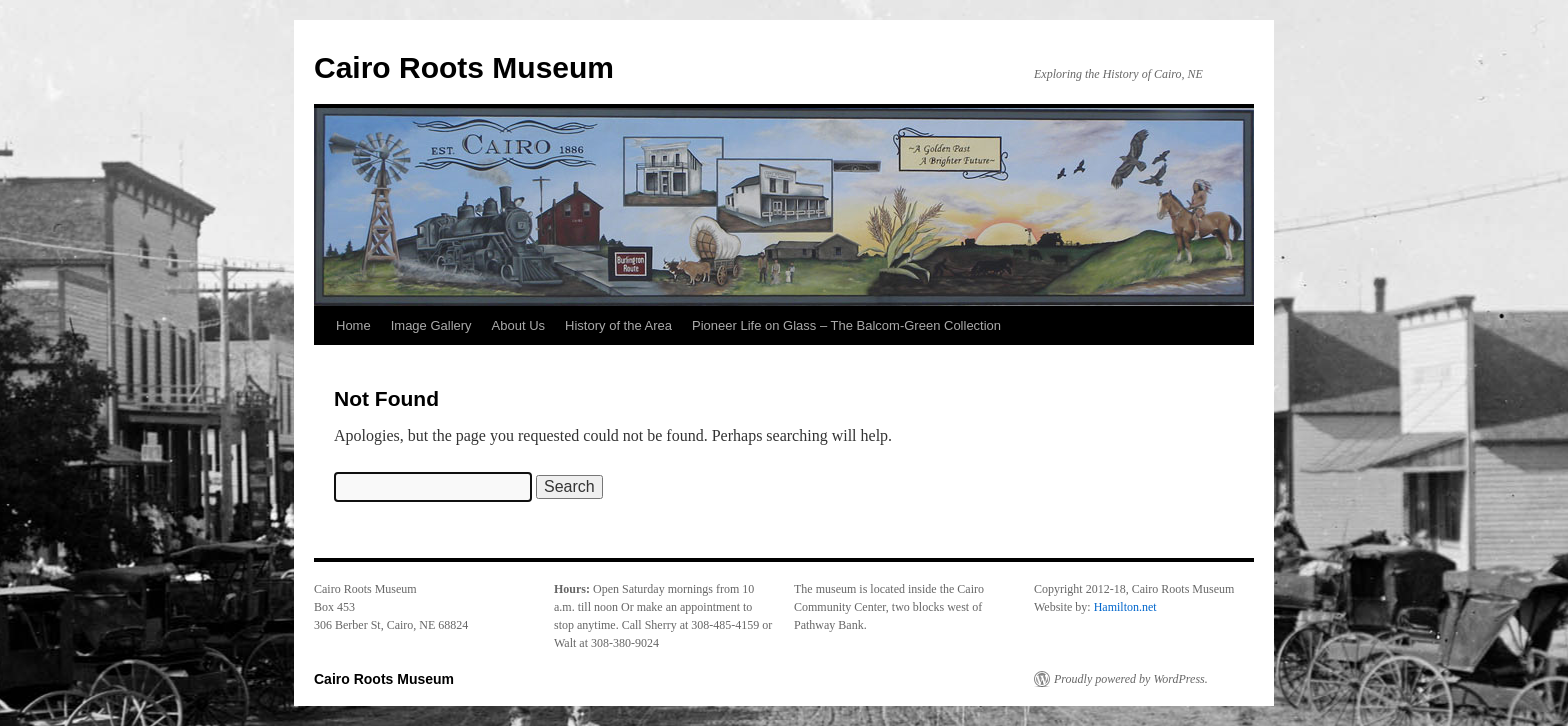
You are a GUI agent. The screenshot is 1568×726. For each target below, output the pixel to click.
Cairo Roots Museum (464, 67)
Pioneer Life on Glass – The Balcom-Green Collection (846, 325)
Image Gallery (431, 325)
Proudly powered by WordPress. (1131, 679)
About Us (518, 325)
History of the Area (618, 325)
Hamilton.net (1125, 607)
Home (353, 325)
